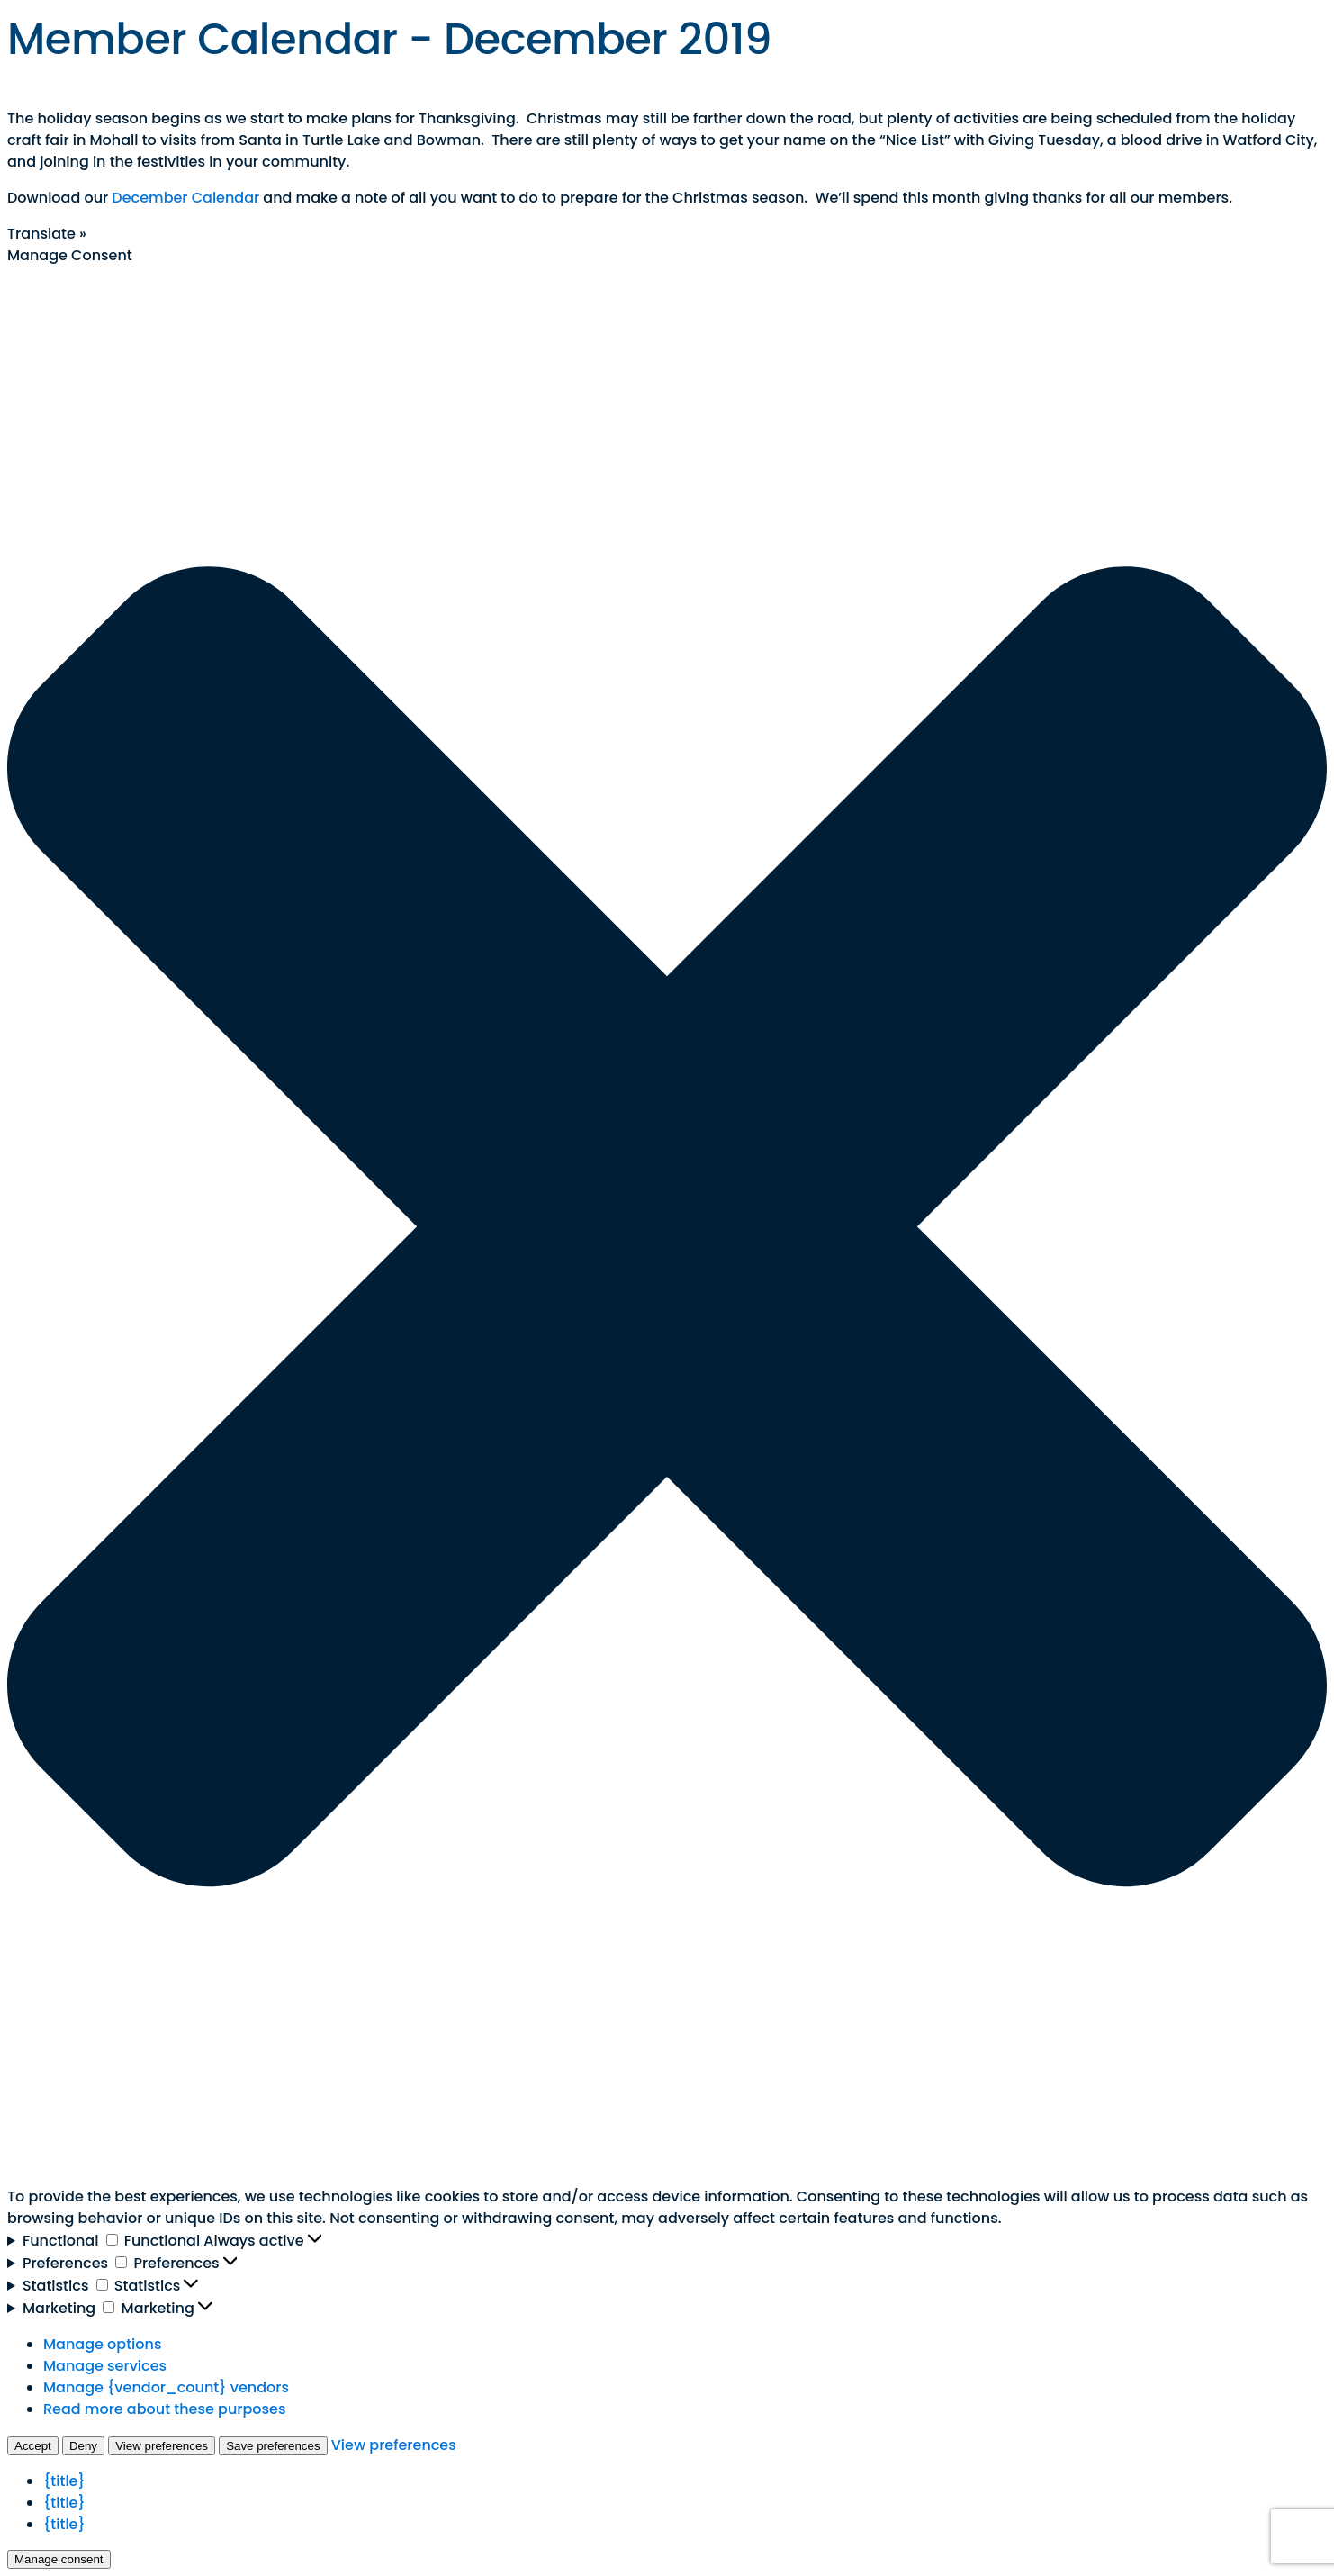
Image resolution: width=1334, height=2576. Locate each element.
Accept (32, 2446)
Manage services (105, 2365)
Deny (83, 2446)
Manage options (102, 2344)
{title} (64, 2481)
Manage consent (59, 2559)
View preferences (161, 2446)
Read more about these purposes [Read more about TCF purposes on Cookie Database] (164, 2409)
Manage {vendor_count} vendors (166, 2387)
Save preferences (273, 2446)
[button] (667, 1226)
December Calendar (185, 197)
